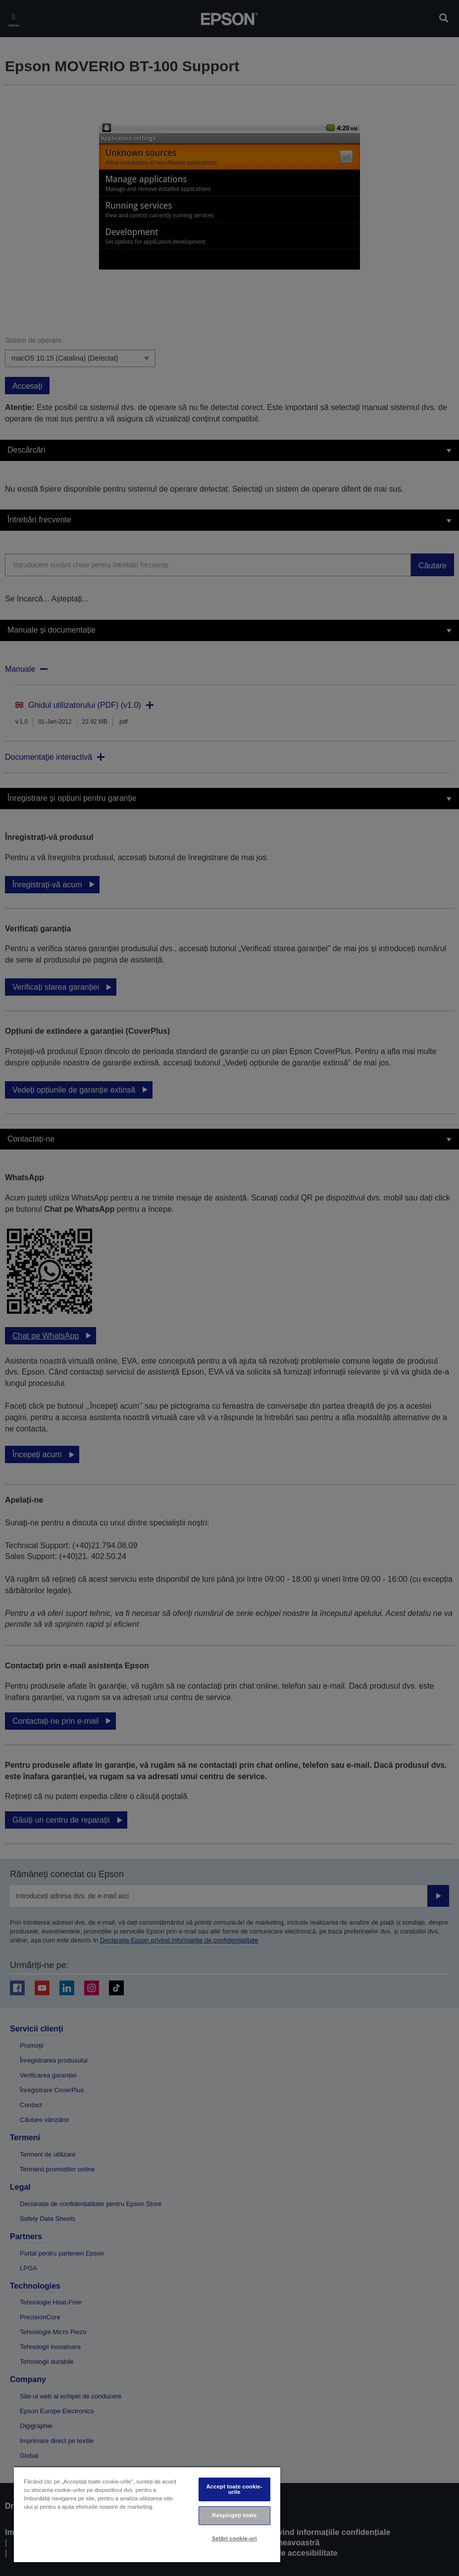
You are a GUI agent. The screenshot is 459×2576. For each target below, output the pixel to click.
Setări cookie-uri (234, 2538)
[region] (147, 2514)
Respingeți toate (234, 2515)
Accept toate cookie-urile (234, 2489)
